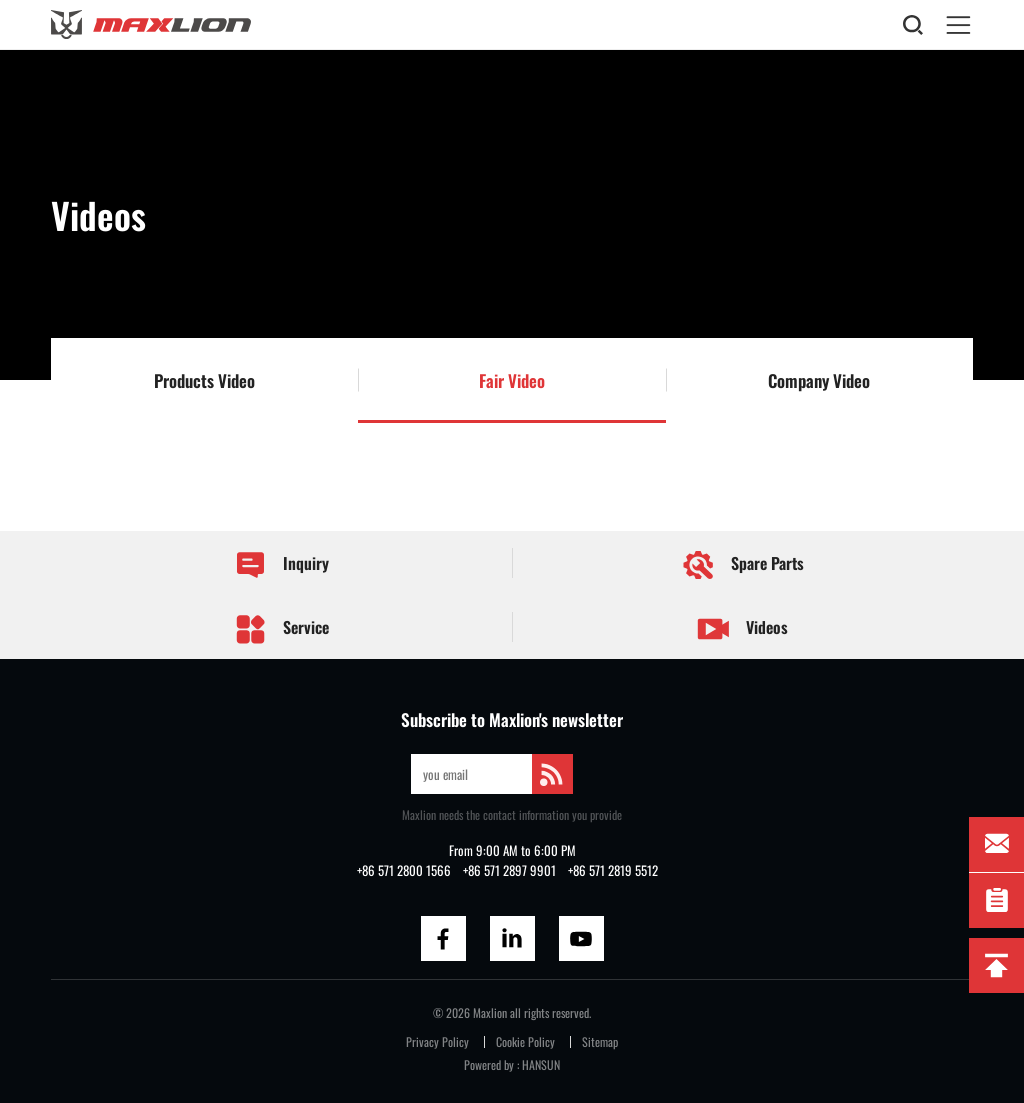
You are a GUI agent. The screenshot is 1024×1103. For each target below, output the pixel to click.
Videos (742, 629)
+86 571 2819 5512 (613, 870)
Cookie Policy (525, 1041)
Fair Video (512, 380)
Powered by (489, 1064)
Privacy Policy (437, 1041)
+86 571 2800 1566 (404, 870)
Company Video (819, 380)
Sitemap (600, 1041)
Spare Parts (742, 565)
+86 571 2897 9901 (509, 870)
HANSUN (541, 1064)
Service (281, 628)
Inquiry (281, 564)
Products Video (204, 380)
